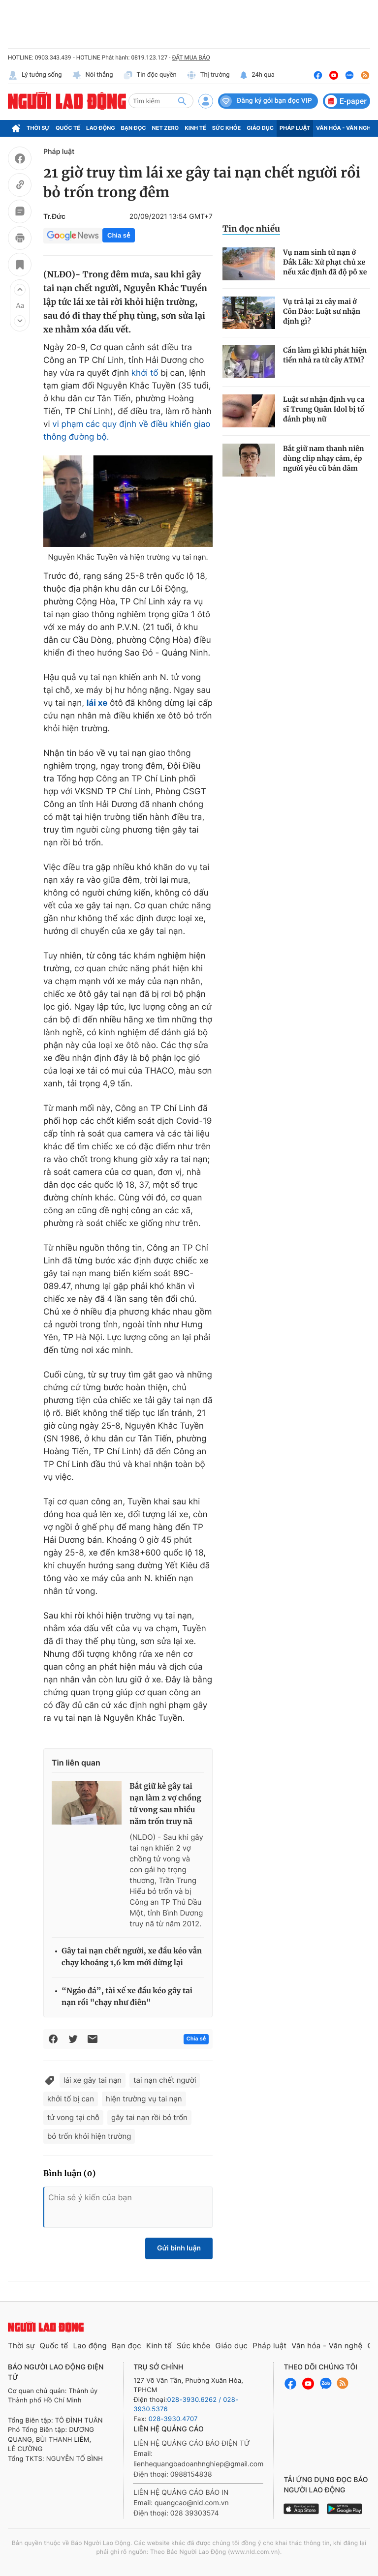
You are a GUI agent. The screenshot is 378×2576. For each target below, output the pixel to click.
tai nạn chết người (164, 2080)
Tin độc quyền (150, 75)
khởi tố (144, 373)
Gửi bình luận (179, 2248)
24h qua (257, 75)
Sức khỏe (226, 127)
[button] (20, 290)
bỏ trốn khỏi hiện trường (89, 2136)
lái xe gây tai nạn (92, 2080)
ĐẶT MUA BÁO (191, 57)
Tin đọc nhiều (251, 228)
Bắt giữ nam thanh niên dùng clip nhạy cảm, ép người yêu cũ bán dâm (323, 458)
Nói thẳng (92, 75)
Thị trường (208, 75)
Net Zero (165, 127)
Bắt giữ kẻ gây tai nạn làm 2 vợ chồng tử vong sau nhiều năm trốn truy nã (165, 1804)
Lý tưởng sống (35, 75)
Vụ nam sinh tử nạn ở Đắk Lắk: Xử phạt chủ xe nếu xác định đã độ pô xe (325, 262)
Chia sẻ (118, 235)
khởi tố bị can (70, 2098)
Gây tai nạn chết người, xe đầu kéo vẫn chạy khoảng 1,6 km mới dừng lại (132, 1957)
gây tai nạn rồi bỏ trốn (149, 2117)
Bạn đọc (133, 127)
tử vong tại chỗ (73, 2117)
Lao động (100, 127)
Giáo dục (260, 127)
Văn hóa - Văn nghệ (345, 127)
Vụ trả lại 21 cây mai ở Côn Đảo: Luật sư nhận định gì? (321, 311)
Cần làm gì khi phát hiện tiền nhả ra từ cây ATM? (325, 355)
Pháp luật (295, 127)
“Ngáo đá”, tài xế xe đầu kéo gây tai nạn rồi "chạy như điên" (127, 1996)
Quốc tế (68, 127)
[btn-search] (182, 100)
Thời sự (38, 127)
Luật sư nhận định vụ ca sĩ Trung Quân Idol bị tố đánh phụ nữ (323, 409)
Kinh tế (195, 127)
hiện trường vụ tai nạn (144, 2098)
